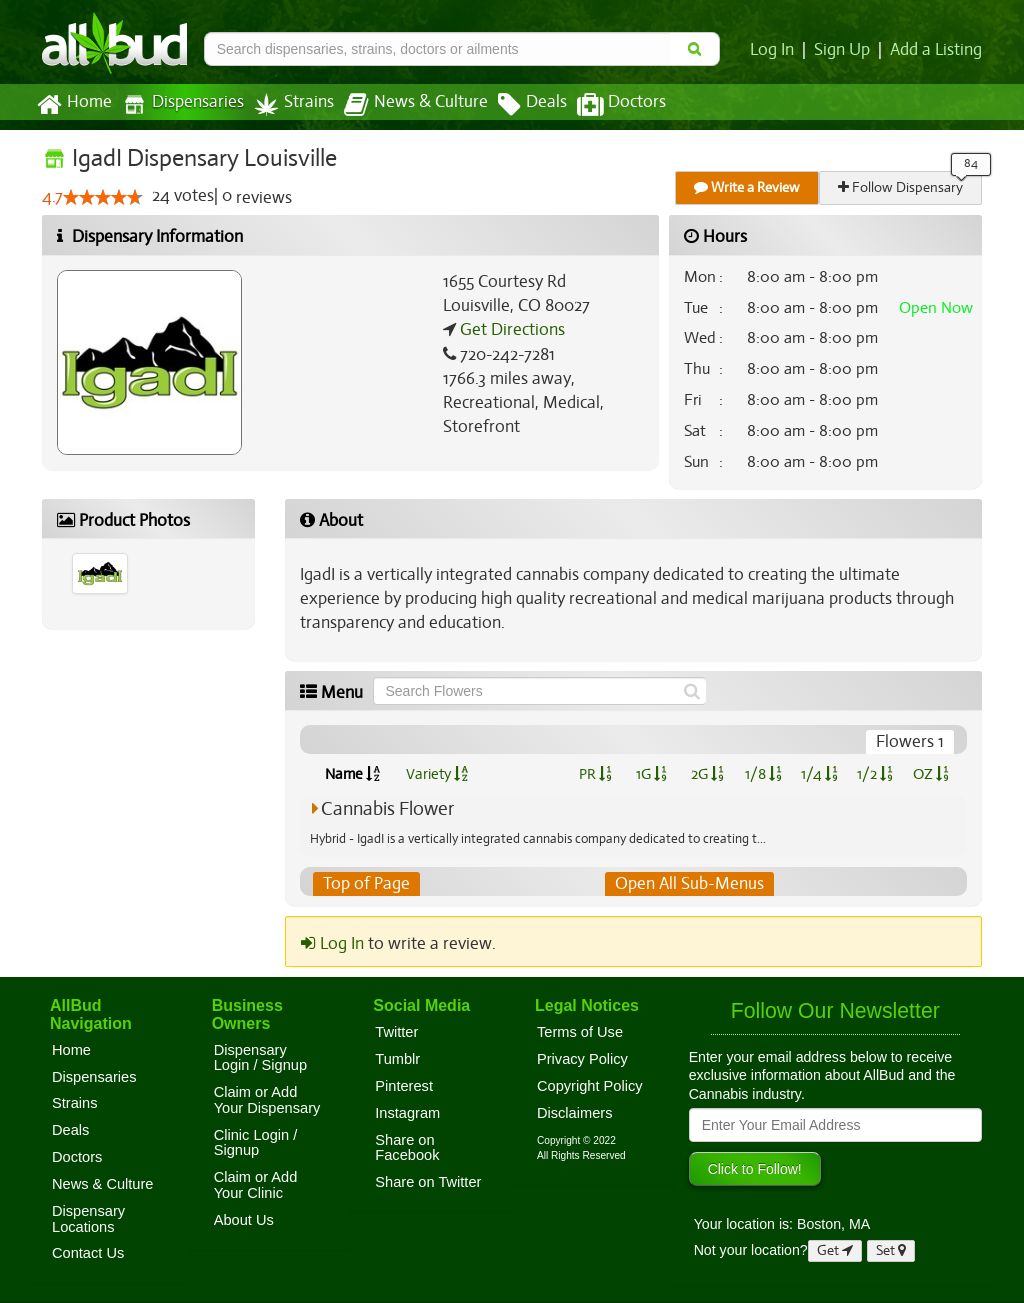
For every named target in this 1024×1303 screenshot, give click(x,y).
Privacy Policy (582, 1059)
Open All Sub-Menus (689, 884)
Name (352, 774)
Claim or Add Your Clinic (256, 1185)
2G (707, 774)
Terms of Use (580, 1032)
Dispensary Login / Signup (260, 1058)
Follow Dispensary (902, 187)
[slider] (103, 198)
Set (891, 1251)
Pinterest (404, 1086)
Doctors (604, 105)
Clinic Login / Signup (256, 1143)
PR (594, 774)
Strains (287, 104)
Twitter (396, 1032)
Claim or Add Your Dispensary (267, 1100)
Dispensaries (179, 104)
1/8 (763, 774)
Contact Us (88, 1254)
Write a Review (748, 187)
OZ (931, 774)
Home (73, 105)
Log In (776, 50)
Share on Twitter (428, 1182)
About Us (244, 1220)
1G (651, 774)
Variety (437, 774)
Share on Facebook (407, 1148)
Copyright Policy (590, 1086)
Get (835, 1251)
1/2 (875, 774)
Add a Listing (937, 50)
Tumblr (397, 1059)
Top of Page (365, 884)
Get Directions (510, 330)
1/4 (819, 774)
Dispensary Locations (88, 1219)
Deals (517, 105)
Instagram (407, 1113)
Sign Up (845, 50)
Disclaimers (575, 1113)
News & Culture (405, 105)
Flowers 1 (911, 742)
